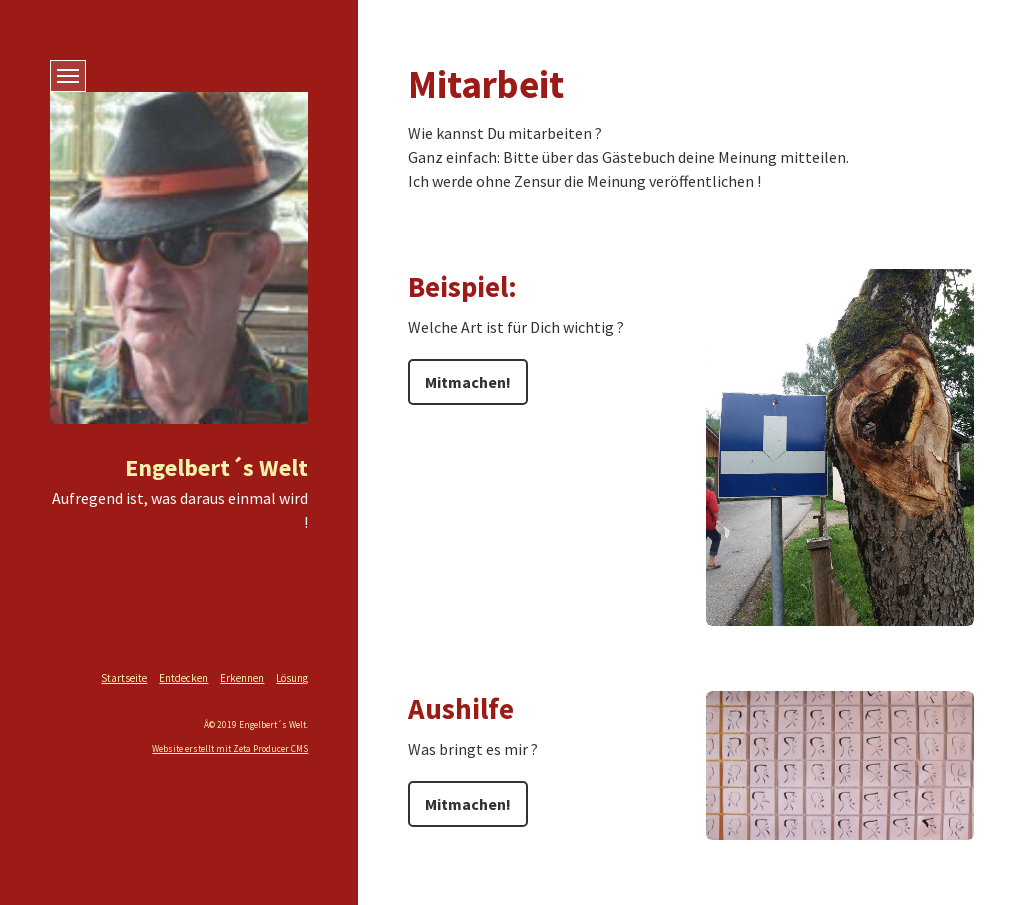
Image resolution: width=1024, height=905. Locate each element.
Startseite (124, 678)
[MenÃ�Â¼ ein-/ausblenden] (68, 76)
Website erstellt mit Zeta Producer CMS (230, 749)
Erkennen (242, 678)
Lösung (292, 678)
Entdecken (183, 678)
